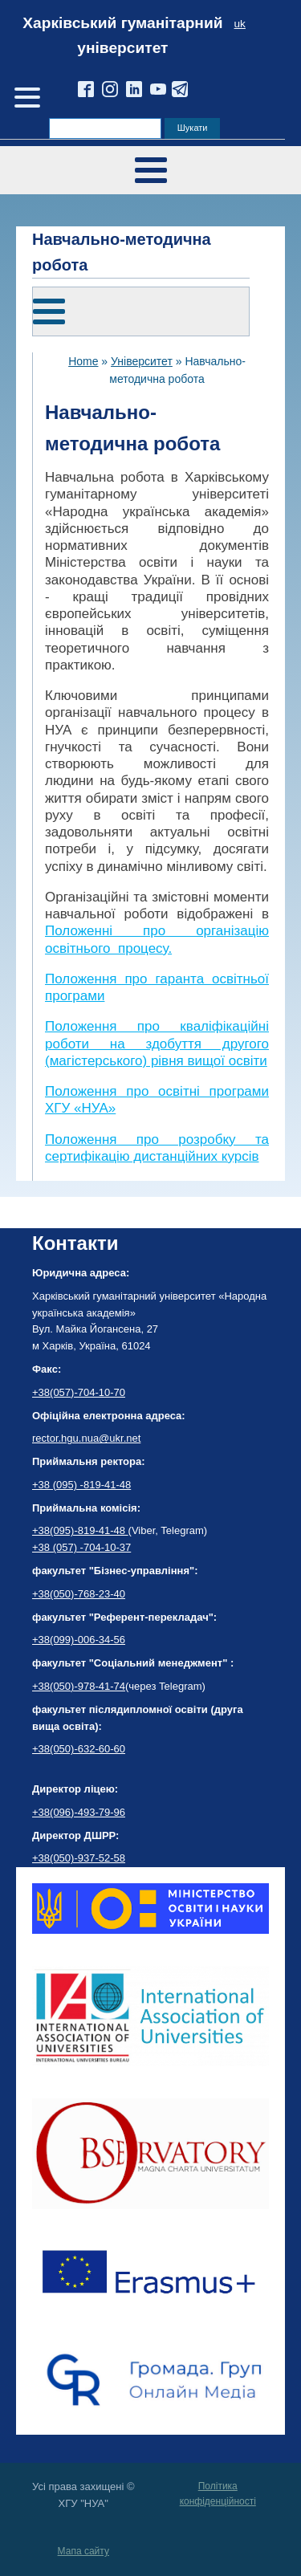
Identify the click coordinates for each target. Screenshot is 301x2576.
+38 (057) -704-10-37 (81, 1547)
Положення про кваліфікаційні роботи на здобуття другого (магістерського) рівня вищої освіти (157, 1043)
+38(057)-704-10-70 (78, 1392)
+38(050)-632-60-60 (78, 1749)
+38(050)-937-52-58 (78, 1858)
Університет (142, 361)
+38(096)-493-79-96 (78, 1812)
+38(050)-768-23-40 (78, 1594)
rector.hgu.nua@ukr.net (86, 1438)
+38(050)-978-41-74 (78, 1686)
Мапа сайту (83, 2551)
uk (240, 24)
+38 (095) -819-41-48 (81, 1485)
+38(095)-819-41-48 (80, 1530)
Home (83, 361)
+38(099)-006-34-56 (78, 1640)
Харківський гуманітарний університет (122, 35)
